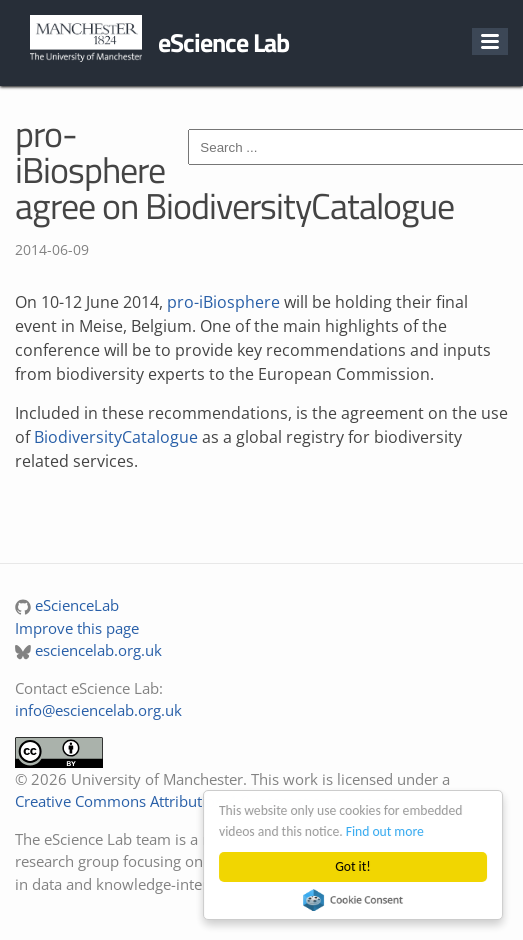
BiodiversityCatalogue (116, 437)
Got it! (352, 866)
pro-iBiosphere (223, 302)
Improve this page (77, 628)
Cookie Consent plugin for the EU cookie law (353, 900)
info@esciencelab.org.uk (98, 710)
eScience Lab (223, 42)
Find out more (385, 831)
